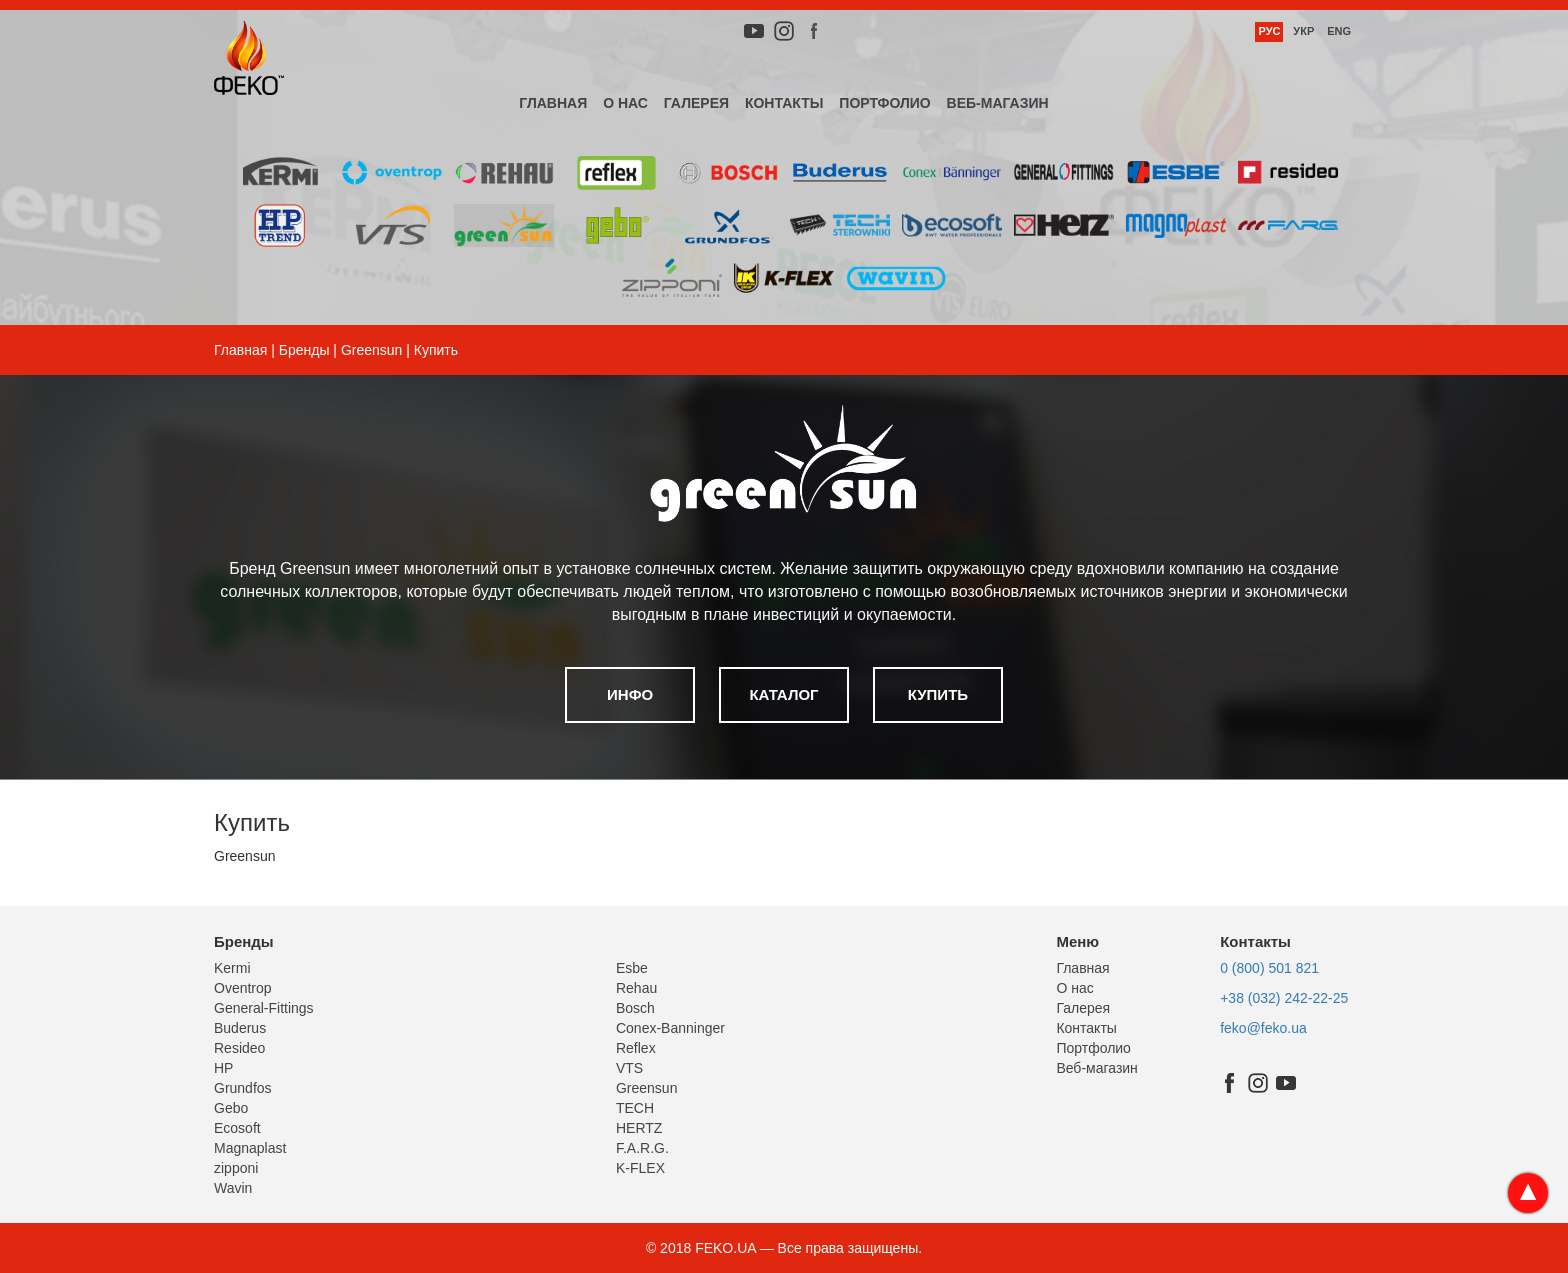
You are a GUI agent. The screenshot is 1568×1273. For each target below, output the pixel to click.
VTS (629, 1068)
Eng (1339, 31)
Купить (938, 694)
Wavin (233, 1188)
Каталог (783, 694)
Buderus (240, 1028)
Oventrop (243, 988)
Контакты (784, 103)
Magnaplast (250, 1148)
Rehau (636, 988)
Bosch (635, 1008)
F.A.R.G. (642, 1148)
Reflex (636, 1048)
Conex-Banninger (670, 1028)
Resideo (239, 1048)
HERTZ (639, 1128)
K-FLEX (640, 1168)
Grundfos (243, 1088)
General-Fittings (264, 1008)
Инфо (630, 694)
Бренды (304, 350)
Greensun (371, 350)
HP (223, 1068)
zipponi (236, 1168)
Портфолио (884, 103)
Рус (1269, 31)
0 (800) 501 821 (1269, 968)
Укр (1303, 31)
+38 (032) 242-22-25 (1284, 998)
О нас (625, 103)
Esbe (632, 968)
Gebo (231, 1108)
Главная (553, 103)
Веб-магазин (998, 103)
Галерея (696, 103)
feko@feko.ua (1263, 1028)
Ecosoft (237, 1128)
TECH (635, 1108)
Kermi (232, 968)
